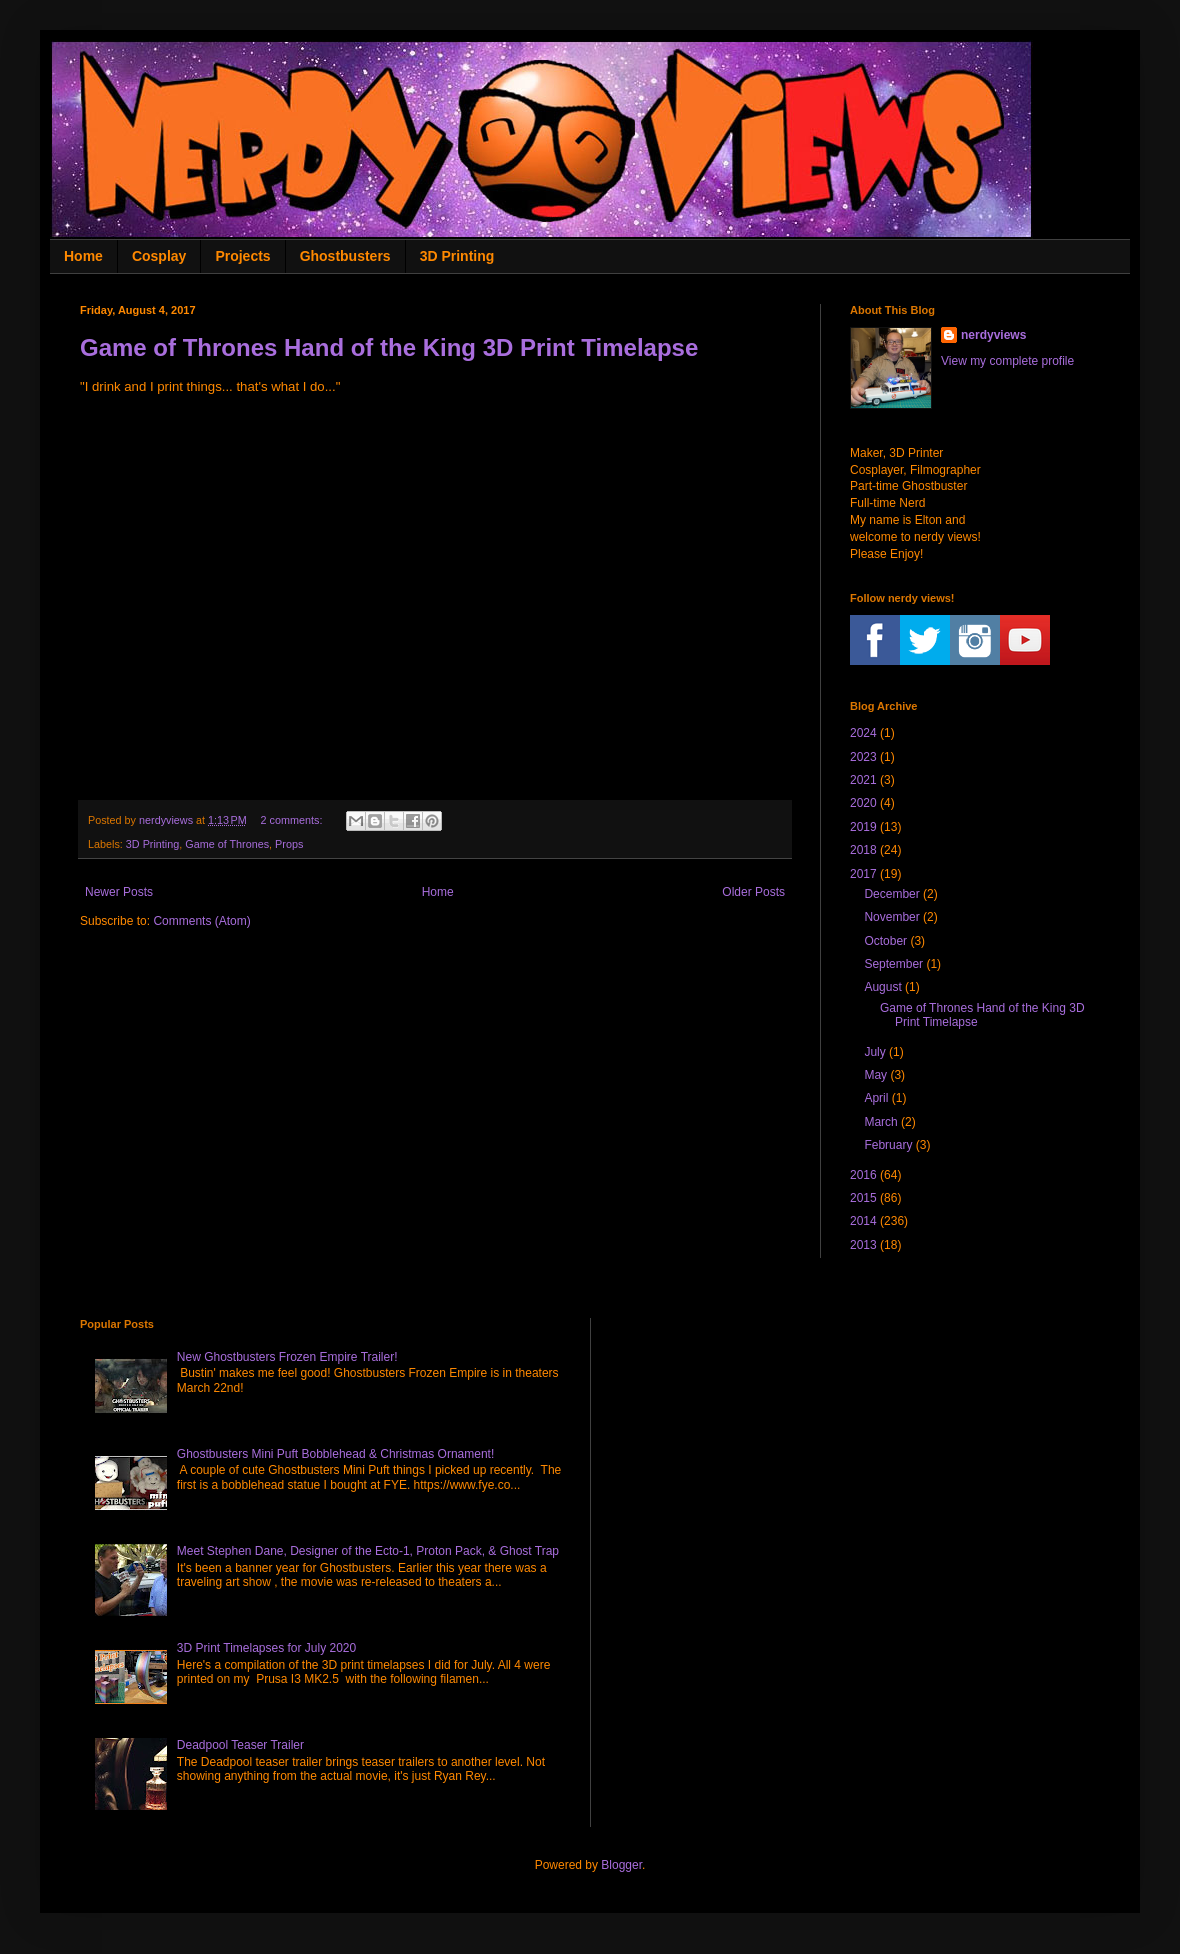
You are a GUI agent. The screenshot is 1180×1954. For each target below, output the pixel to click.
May (875, 1075)
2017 (863, 874)
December (891, 894)
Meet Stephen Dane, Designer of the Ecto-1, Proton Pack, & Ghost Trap (368, 1551)
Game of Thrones (227, 844)
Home (83, 256)
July (874, 1052)
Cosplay (159, 256)
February (888, 1145)
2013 (863, 1245)
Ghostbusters (345, 256)
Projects (242, 256)
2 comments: (293, 820)
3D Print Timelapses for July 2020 (266, 1648)
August (882, 987)
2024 (863, 733)
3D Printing (457, 256)
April (876, 1098)
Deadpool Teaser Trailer (240, 1745)
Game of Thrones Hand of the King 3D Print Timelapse (389, 347)
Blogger (621, 1865)
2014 (863, 1221)
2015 (863, 1198)
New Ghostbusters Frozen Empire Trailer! (287, 1357)
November (891, 917)
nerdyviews (993, 335)
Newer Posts (119, 892)
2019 (863, 827)
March (880, 1122)
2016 (863, 1175)
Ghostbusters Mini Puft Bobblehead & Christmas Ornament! (335, 1454)
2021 (863, 780)
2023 (863, 757)
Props (289, 844)
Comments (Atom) (201, 921)
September (893, 964)
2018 (863, 850)
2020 (863, 803)
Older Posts (753, 892)
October (885, 941)
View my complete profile (1007, 361)
